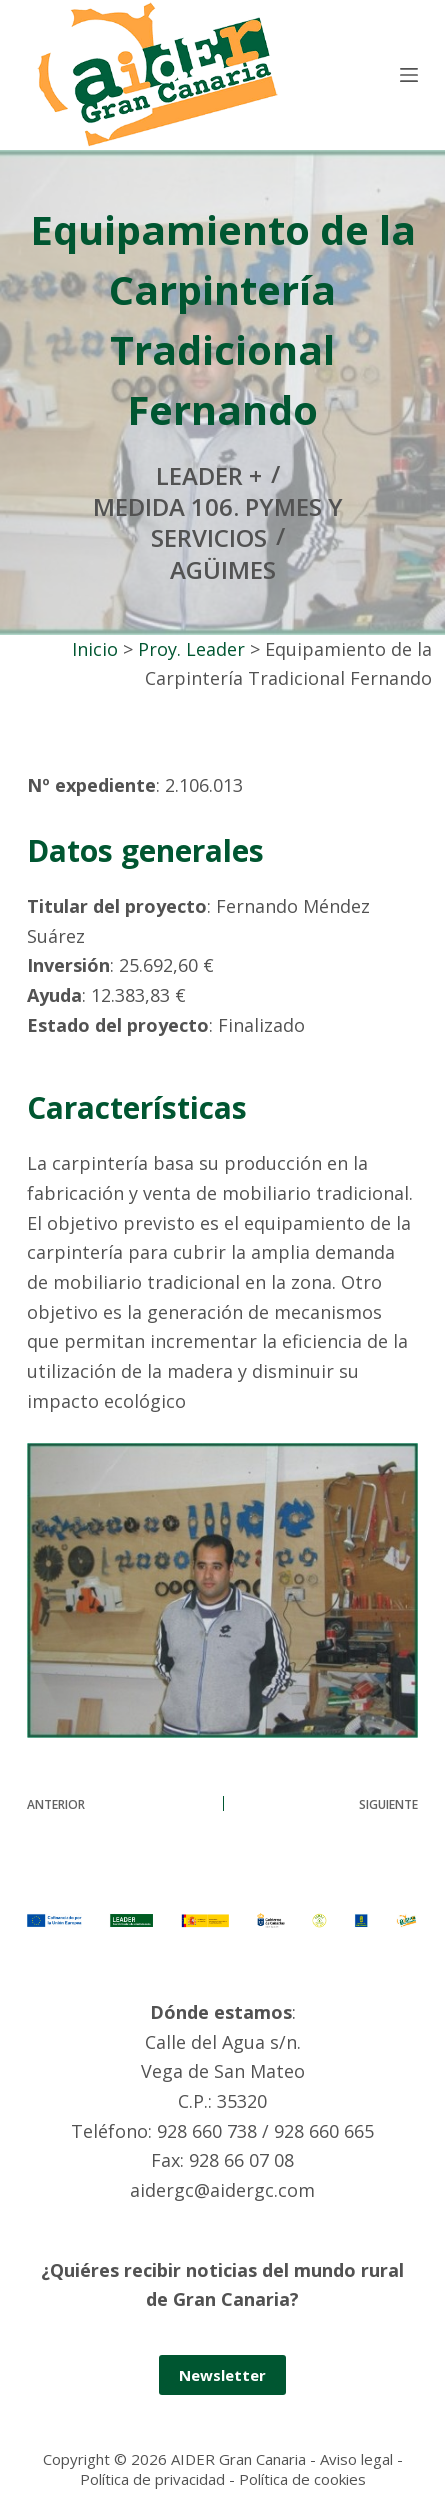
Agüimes (223, 569)
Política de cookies (302, 2479)
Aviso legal (356, 2459)
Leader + (209, 475)
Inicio (95, 649)
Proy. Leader (191, 649)
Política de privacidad (152, 2479)
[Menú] (409, 75)
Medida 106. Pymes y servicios (218, 522)
